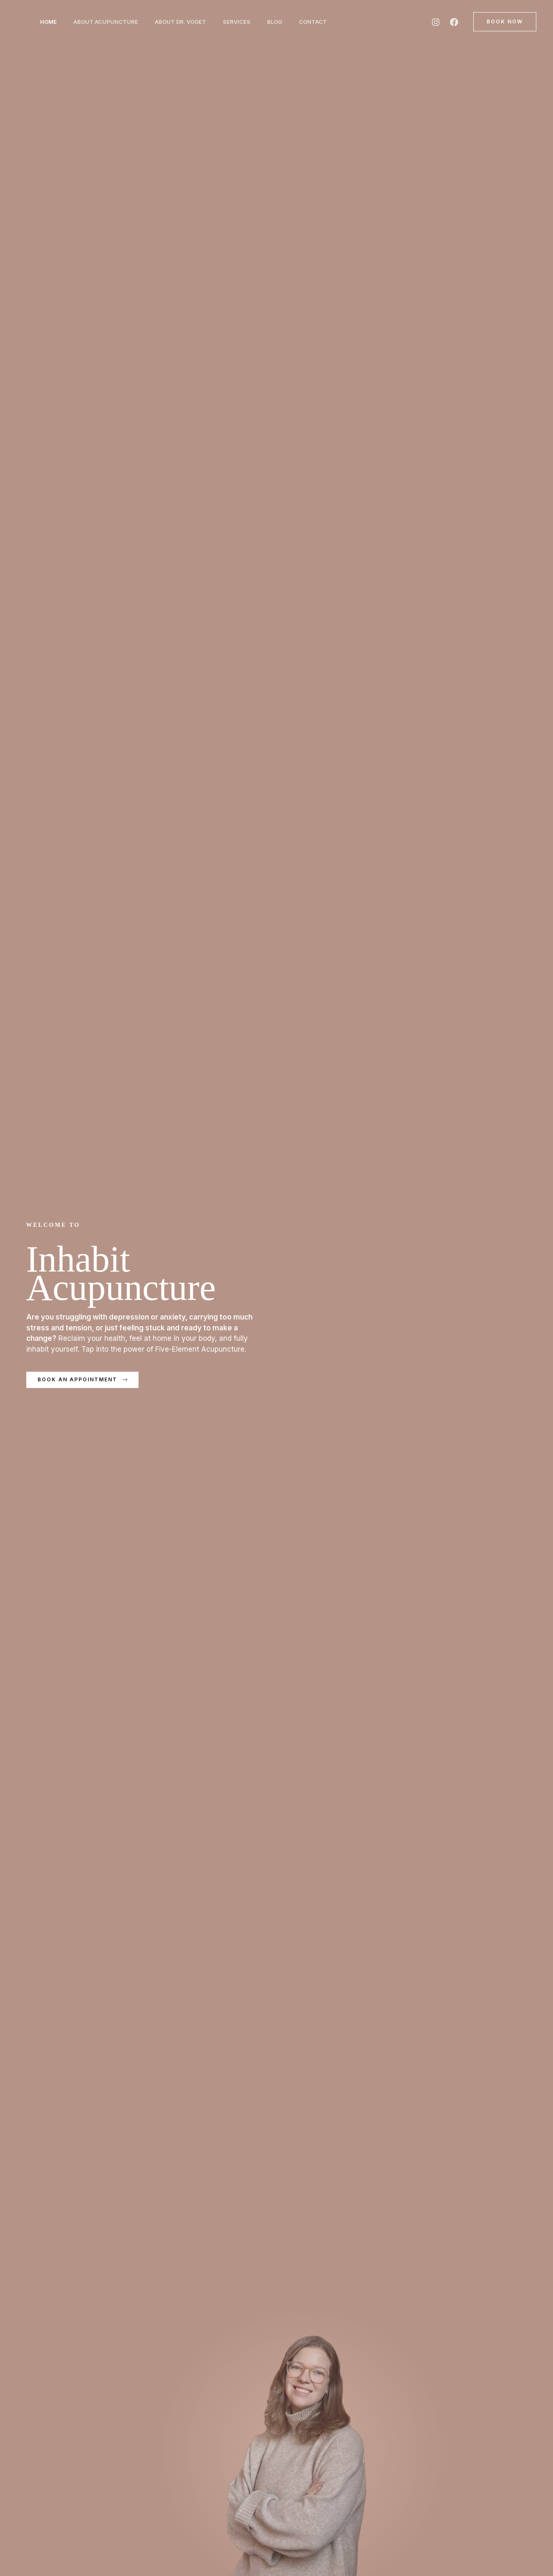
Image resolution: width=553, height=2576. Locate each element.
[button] (504, 21)
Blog (289, 21)
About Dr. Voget (189, 21)
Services (248, 21)
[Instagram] (436, 22)
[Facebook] (454, 22)
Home (50, 21)
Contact (331, 21)
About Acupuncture (110, 21)
